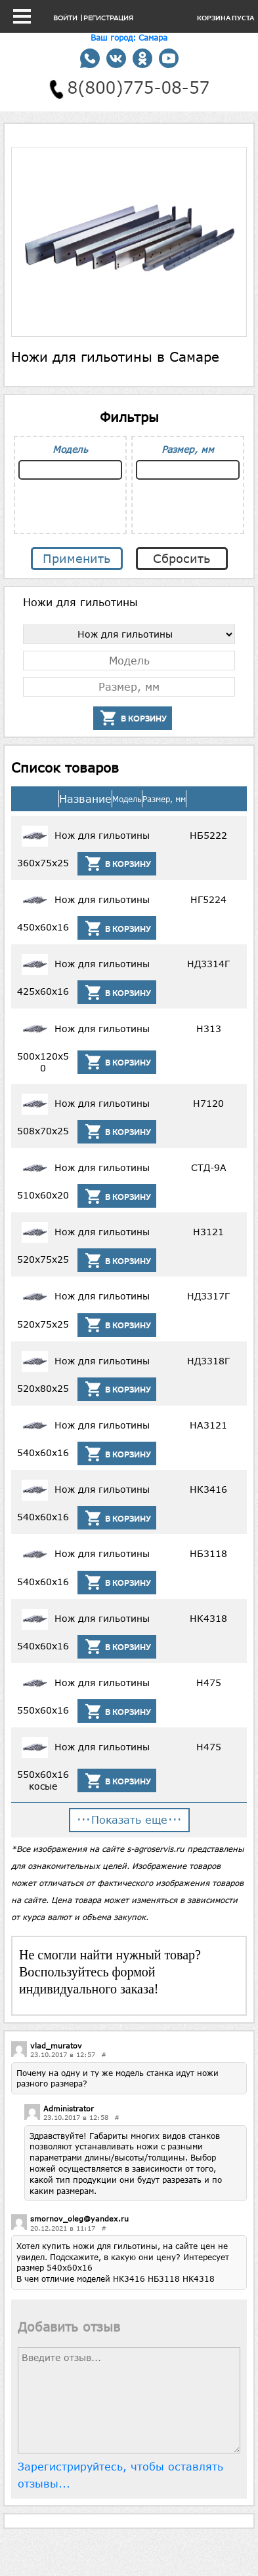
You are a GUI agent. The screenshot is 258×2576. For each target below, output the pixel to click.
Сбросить (181, 558)
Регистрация (108, 18)
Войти (65, 18)
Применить (76, 558)
